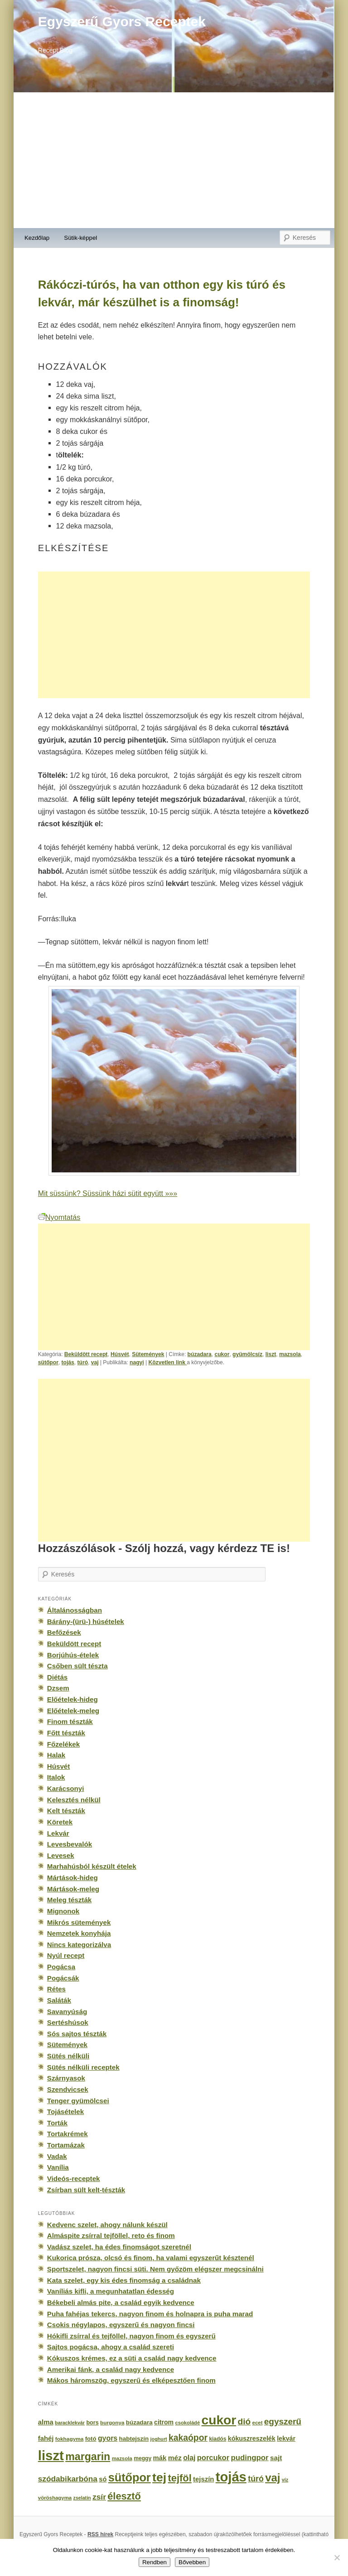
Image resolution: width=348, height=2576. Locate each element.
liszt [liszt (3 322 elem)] (51, 2455)
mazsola (290, 1354)
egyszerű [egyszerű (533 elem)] (282, 2421)
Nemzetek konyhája (79, 1933)
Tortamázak (66, 2145)
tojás (68, 1362)
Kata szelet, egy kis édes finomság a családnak (124, 2280)
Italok (56, 1777)
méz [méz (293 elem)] (175, 2458)
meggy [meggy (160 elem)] (142, 2458)
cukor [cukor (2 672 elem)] (219, 2420)
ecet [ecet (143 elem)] (257, 2422)
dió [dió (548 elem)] (244, 2421)
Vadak (57, 2156)
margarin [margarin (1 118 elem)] (87, 2456)
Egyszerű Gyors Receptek (122, 21)
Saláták (59, 2000)
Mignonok (63, 1911)
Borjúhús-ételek (73, 1655)
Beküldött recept (86, 1354)
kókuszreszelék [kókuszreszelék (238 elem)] (252, 2438)
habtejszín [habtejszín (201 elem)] (134, 2438)
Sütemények (148, 1354)
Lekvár (58, 1833)
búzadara (200, 1354)
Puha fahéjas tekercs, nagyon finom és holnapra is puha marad (150, 2314)
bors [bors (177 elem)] (92, 2422)
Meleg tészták (69, 1900)
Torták (57, 2123)
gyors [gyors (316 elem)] (107, 2438)
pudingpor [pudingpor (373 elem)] (249, 2457)
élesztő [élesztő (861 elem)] (124, 2496)
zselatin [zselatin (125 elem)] (82, 2497)
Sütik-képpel (80, 237)
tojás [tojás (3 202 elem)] (231, 2477)
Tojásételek (65, 2111)
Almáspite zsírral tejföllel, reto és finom (111, 2235)
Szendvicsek (67, 2089)
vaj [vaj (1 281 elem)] (272, 2477)
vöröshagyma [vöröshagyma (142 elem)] (55, 2497)
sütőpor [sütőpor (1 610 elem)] (129, 2477)
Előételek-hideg (72, 1699)
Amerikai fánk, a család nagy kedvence (110, 2369)
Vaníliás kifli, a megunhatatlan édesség (110, 2291)
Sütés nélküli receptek (83, 2067)
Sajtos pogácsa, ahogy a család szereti (110, 2347)
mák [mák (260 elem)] (160, 2458)
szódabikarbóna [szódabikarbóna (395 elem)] (67, 2478)
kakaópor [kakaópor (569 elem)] (188, 2438)
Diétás (57, 1677)
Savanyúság (67, 2011)
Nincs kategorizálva (79, 1944)
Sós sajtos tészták (76, 2034)
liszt (271, 1354)
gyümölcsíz (247, 1354)
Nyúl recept (65, 1955)
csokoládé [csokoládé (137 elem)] (187, 2422)
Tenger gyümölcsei (78, 2101)
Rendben (154, 2562)
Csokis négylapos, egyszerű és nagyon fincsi (121, 2324)
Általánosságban (74, 1610)
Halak (56, 1755)
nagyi (137, 1362)
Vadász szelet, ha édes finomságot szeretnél (119, 2247)
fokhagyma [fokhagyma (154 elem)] (69, 2439)
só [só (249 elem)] (102, 2479)
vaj (95, 1362)
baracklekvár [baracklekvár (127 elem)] (70, 2422)
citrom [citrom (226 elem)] (164, 2422)
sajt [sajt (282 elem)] (276, 2458)
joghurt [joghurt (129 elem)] (158, 2439)
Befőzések (64, 1632)
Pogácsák (63, 1978)
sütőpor (48, 1362)
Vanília (58, 2167)
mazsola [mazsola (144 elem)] (122, 2458)
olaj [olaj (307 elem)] (189, 2458)
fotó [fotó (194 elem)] (91, 2438)
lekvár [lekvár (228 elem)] (286, 2438)
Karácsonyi (65, 1788)
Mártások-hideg (72, 1877)
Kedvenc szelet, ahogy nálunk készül (107, 2224)
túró (82, 1362)
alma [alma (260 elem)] (45, 2422)
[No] (336, 2557)
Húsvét (120, 1354)
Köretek (59, 1822)
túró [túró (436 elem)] (256, 2478)
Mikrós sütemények (79, 1922)
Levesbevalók (69, 1844)
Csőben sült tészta (77, 1666)
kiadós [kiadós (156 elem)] (217, 2439)
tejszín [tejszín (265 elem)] (203, 2479)
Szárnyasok (66, 2078)
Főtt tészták (66, 1733)
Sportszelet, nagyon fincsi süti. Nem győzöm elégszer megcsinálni (155, 2269)
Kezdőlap (36, 237)
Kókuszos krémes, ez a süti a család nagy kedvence (132, 2358)
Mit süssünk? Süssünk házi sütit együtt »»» (107, 1193)
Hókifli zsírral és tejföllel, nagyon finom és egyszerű (131, 2336)
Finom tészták (70, 1721)
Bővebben (192, 2562)
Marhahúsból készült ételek (91, 1866)
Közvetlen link (167, 1362)
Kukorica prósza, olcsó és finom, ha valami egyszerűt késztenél (150, 2258)
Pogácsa (61, 1967)
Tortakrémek (67, 2134)
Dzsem (58, 1688)
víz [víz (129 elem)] (285, 2479)
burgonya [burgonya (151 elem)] (112, 2422)
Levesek (60, 1855)
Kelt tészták (66, 1810)
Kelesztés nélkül (74, 1800)
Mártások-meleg (73, 1889)
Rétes (56, 1989)
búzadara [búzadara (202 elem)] (139, 2422)
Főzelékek (63, 1744)
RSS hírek (100, 2534)
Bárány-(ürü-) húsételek (85, 1621)
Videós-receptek (73, 2178)
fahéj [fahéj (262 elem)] (46, 2438)
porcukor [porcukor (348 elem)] (213, 2457)
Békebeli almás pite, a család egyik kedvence (120, 2302)
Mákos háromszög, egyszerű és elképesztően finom (131, 2380)
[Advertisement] (174, 160)
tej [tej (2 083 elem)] (159, 2477)
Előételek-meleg (73, 1710)
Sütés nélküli (68, 2056)
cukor (221, 1354)
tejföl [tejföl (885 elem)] (180, 2478)
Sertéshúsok (67, 2022)
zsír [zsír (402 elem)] (99, 2496)
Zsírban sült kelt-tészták (86, 2190)
